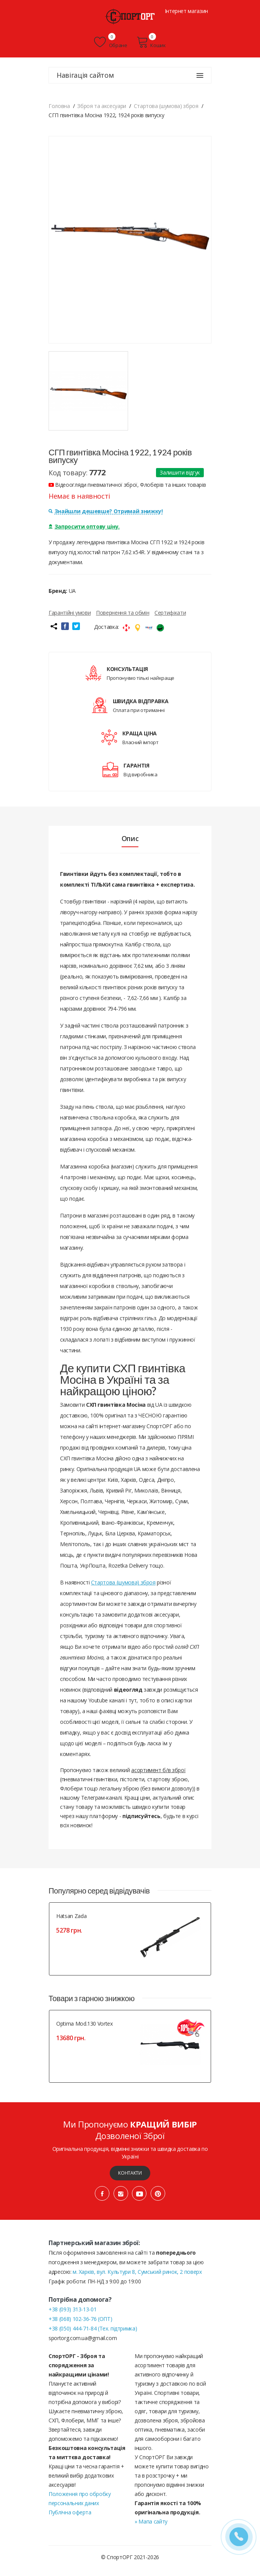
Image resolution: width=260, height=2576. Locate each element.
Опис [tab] (130, 838)
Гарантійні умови (70, 612)
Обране (110, 42)
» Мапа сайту (151, 2521)
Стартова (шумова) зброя (123, 1582)
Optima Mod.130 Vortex (84, 2023)
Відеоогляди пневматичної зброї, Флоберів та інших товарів (127, 484)
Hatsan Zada (71, 1916)
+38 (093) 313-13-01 (72, 2309)
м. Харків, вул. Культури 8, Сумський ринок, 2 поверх (137, 2271)
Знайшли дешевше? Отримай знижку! (105, 511)
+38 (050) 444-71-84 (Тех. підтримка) (93, 2328)
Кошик (151, 42)
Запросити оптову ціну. (84, 526)
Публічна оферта (70, 2512)
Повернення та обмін (122, 612)
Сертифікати (170, 612)
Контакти (129, 2173)
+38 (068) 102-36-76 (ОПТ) (80, 2318)
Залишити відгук (180, 472)
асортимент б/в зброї (158, 1770)
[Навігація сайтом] (200, 75)
